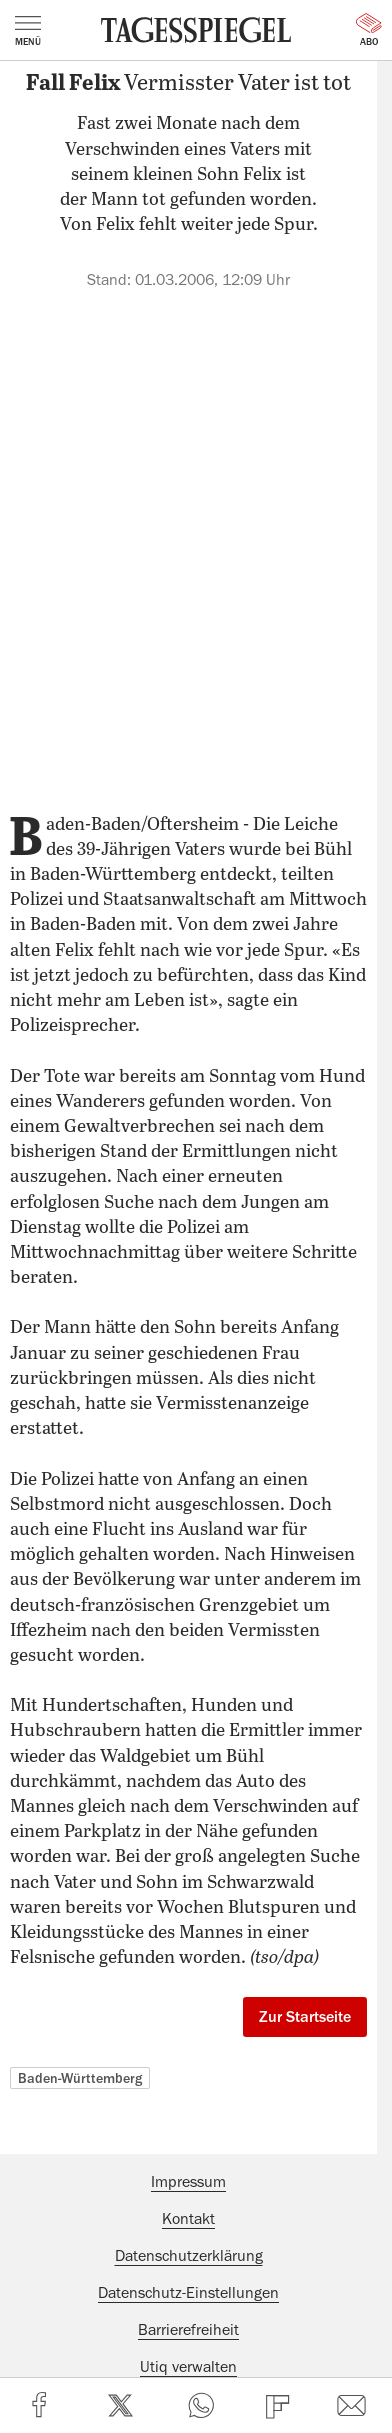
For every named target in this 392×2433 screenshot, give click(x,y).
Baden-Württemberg (80, 2078)
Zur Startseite (305, 2017)
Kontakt (188, 2219)
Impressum (188, 2182)
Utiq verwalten (188, 2367)
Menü (28, 31)
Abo (369, 30)
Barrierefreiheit (188, 2330)
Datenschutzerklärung (189, 2256)
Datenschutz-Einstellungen (188, 2293)
